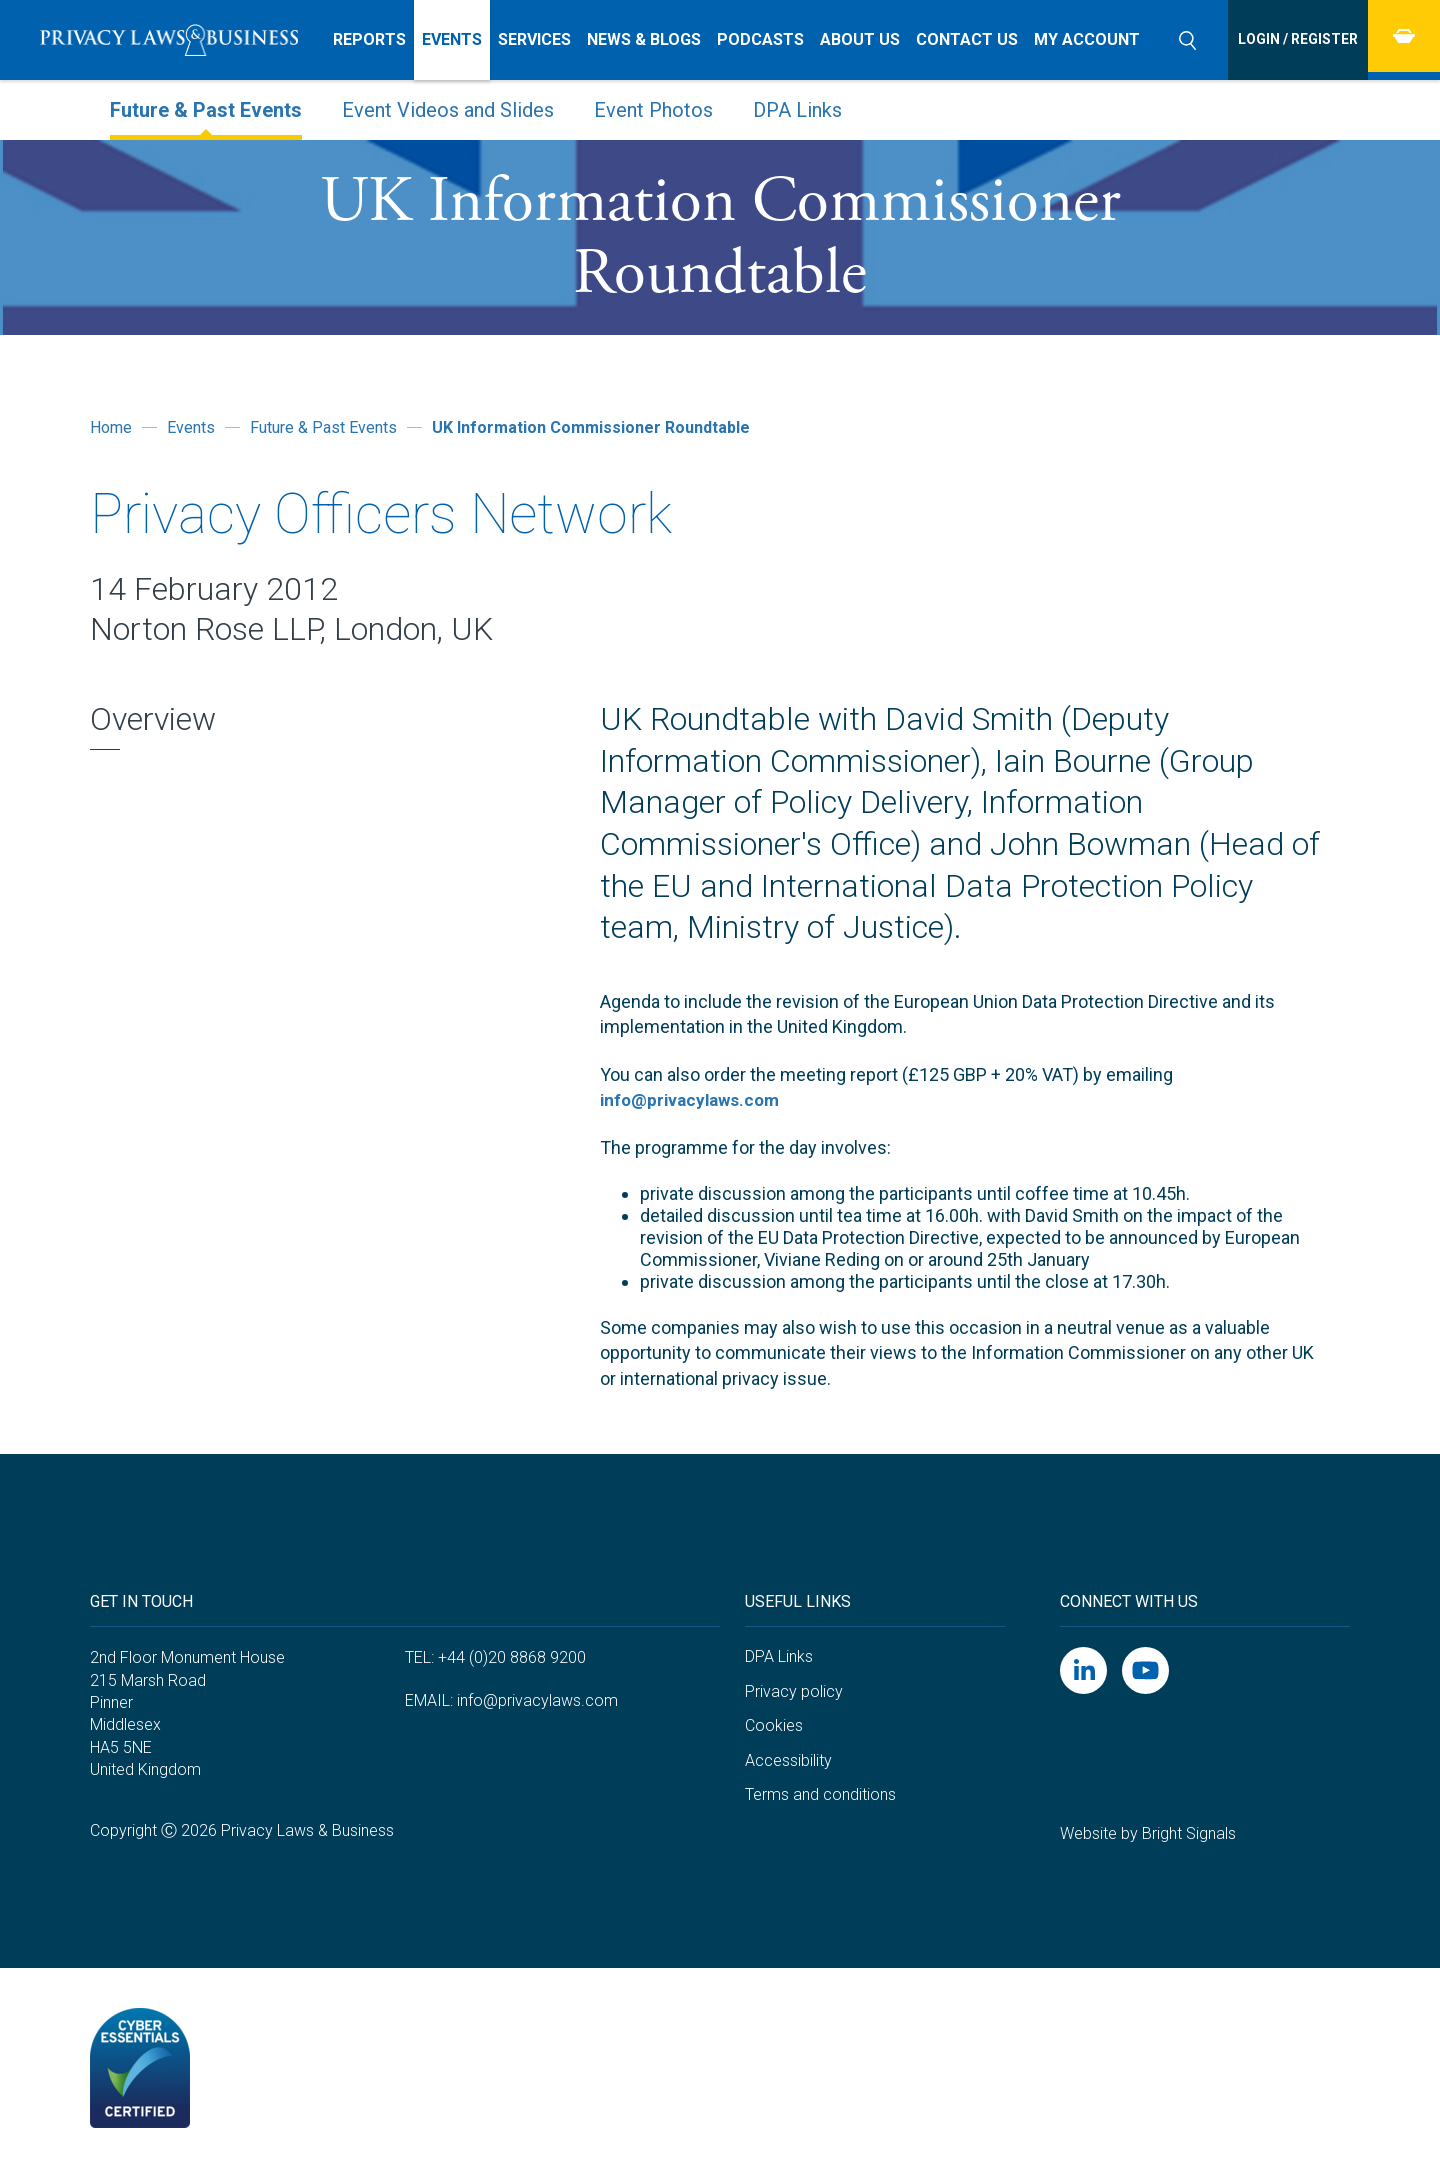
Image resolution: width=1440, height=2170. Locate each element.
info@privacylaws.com (694, 1099)
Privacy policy (794, 1690)
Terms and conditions (820, 1794)
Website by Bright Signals (1148, 1832)
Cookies (774, 1725)
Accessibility (788, 1759)
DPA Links (779, 1656)
